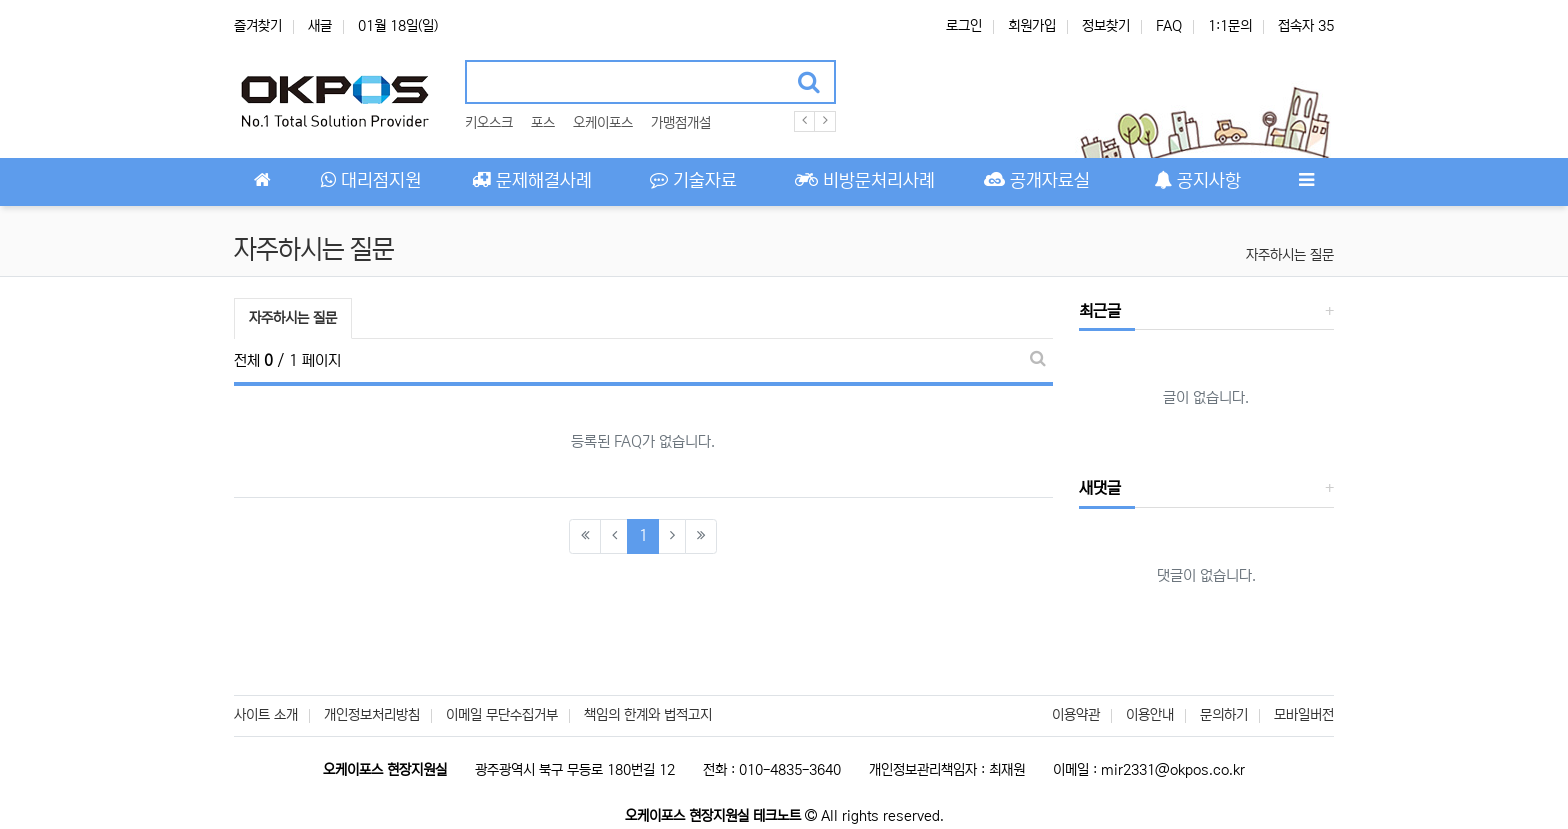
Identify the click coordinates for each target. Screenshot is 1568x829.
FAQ (1169, 26)
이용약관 (1076, 715)
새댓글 (1100, 488)
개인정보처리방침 (372, 715)
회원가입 (1032, 26)
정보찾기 (1106, 26)
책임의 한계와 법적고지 (648, 715)
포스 (543, 123)
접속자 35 (1306, 26)
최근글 (1100, 311)
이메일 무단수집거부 (502, 715)
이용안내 (1150, 715)
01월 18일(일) (398, 26)
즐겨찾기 (258, 26)
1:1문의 (1230, 26)
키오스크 (489, 123)
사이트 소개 (266, 715)
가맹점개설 (681, 123)
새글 (320, 26)
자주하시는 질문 (1290, 255)
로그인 (964, 26)
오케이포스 (603, 123)
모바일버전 (1304, 715)
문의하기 (1224, 715)
